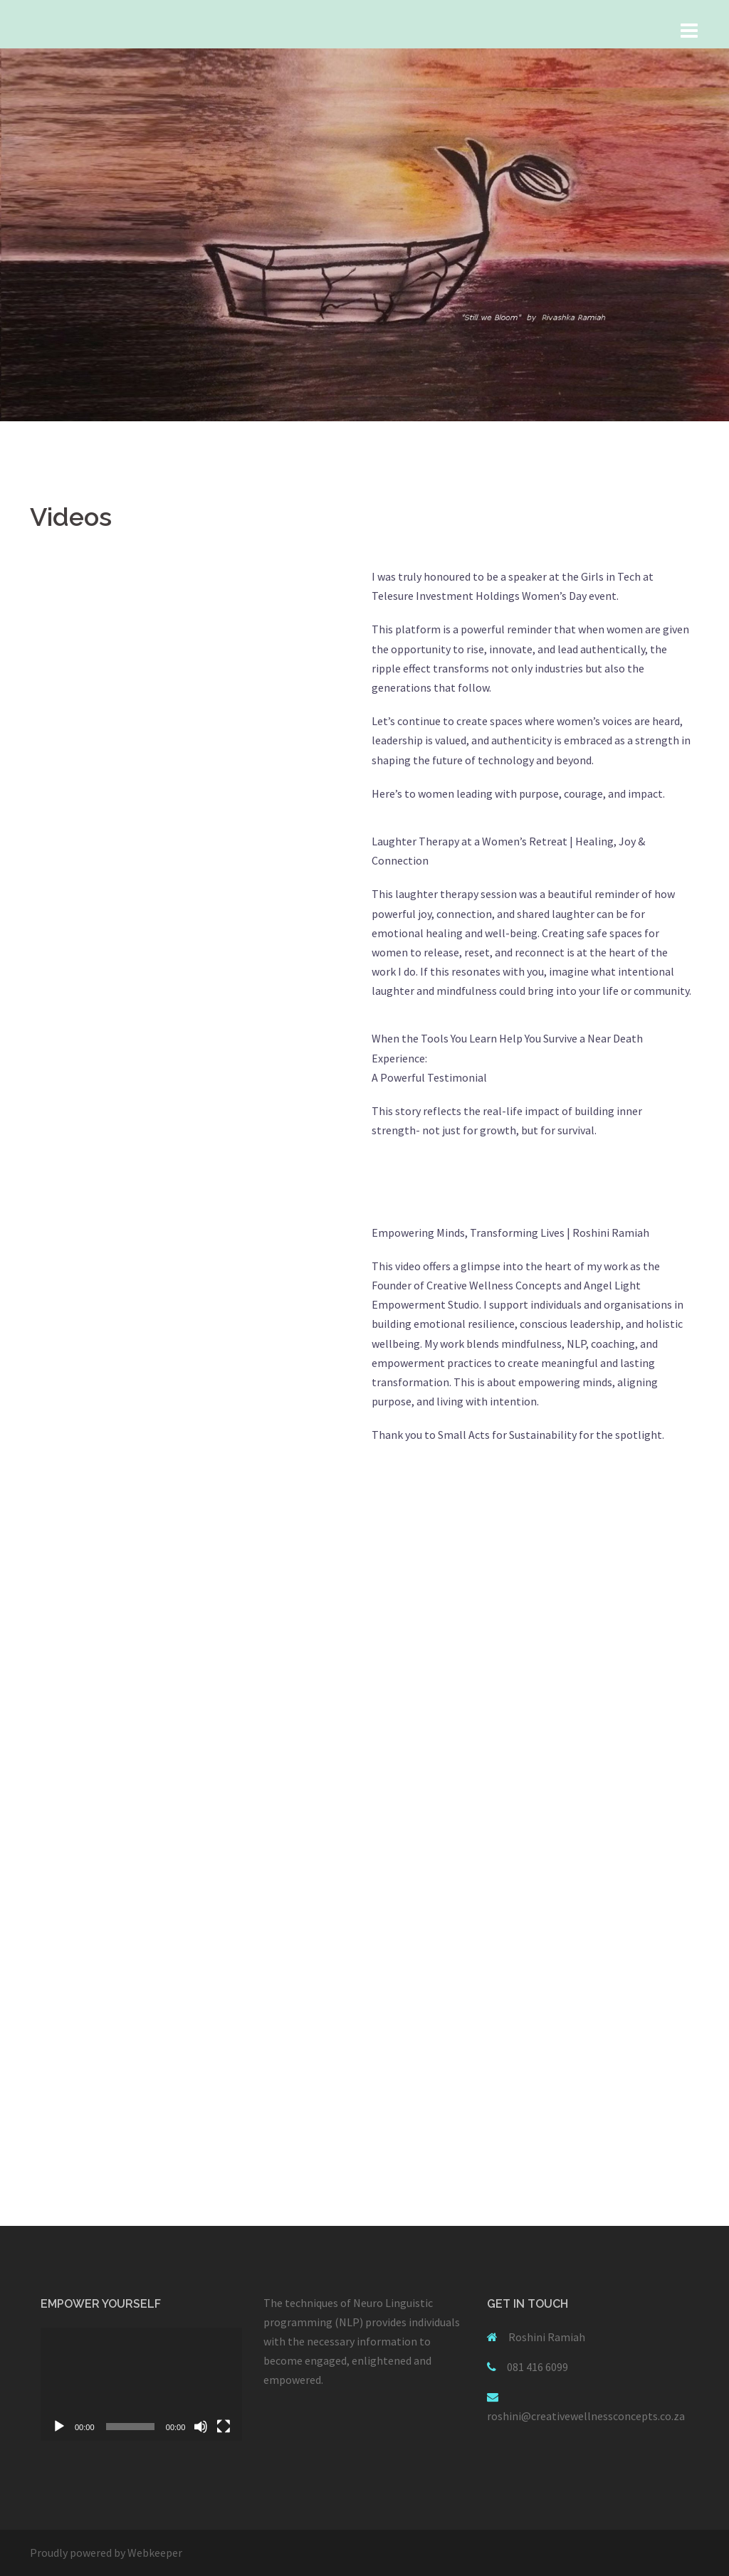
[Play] (59, 2426)
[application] (141, 2384)
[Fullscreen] (223, 2426)
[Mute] (201, 2426)
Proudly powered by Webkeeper (106, 2552)
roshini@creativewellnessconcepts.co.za (586, 2416)
